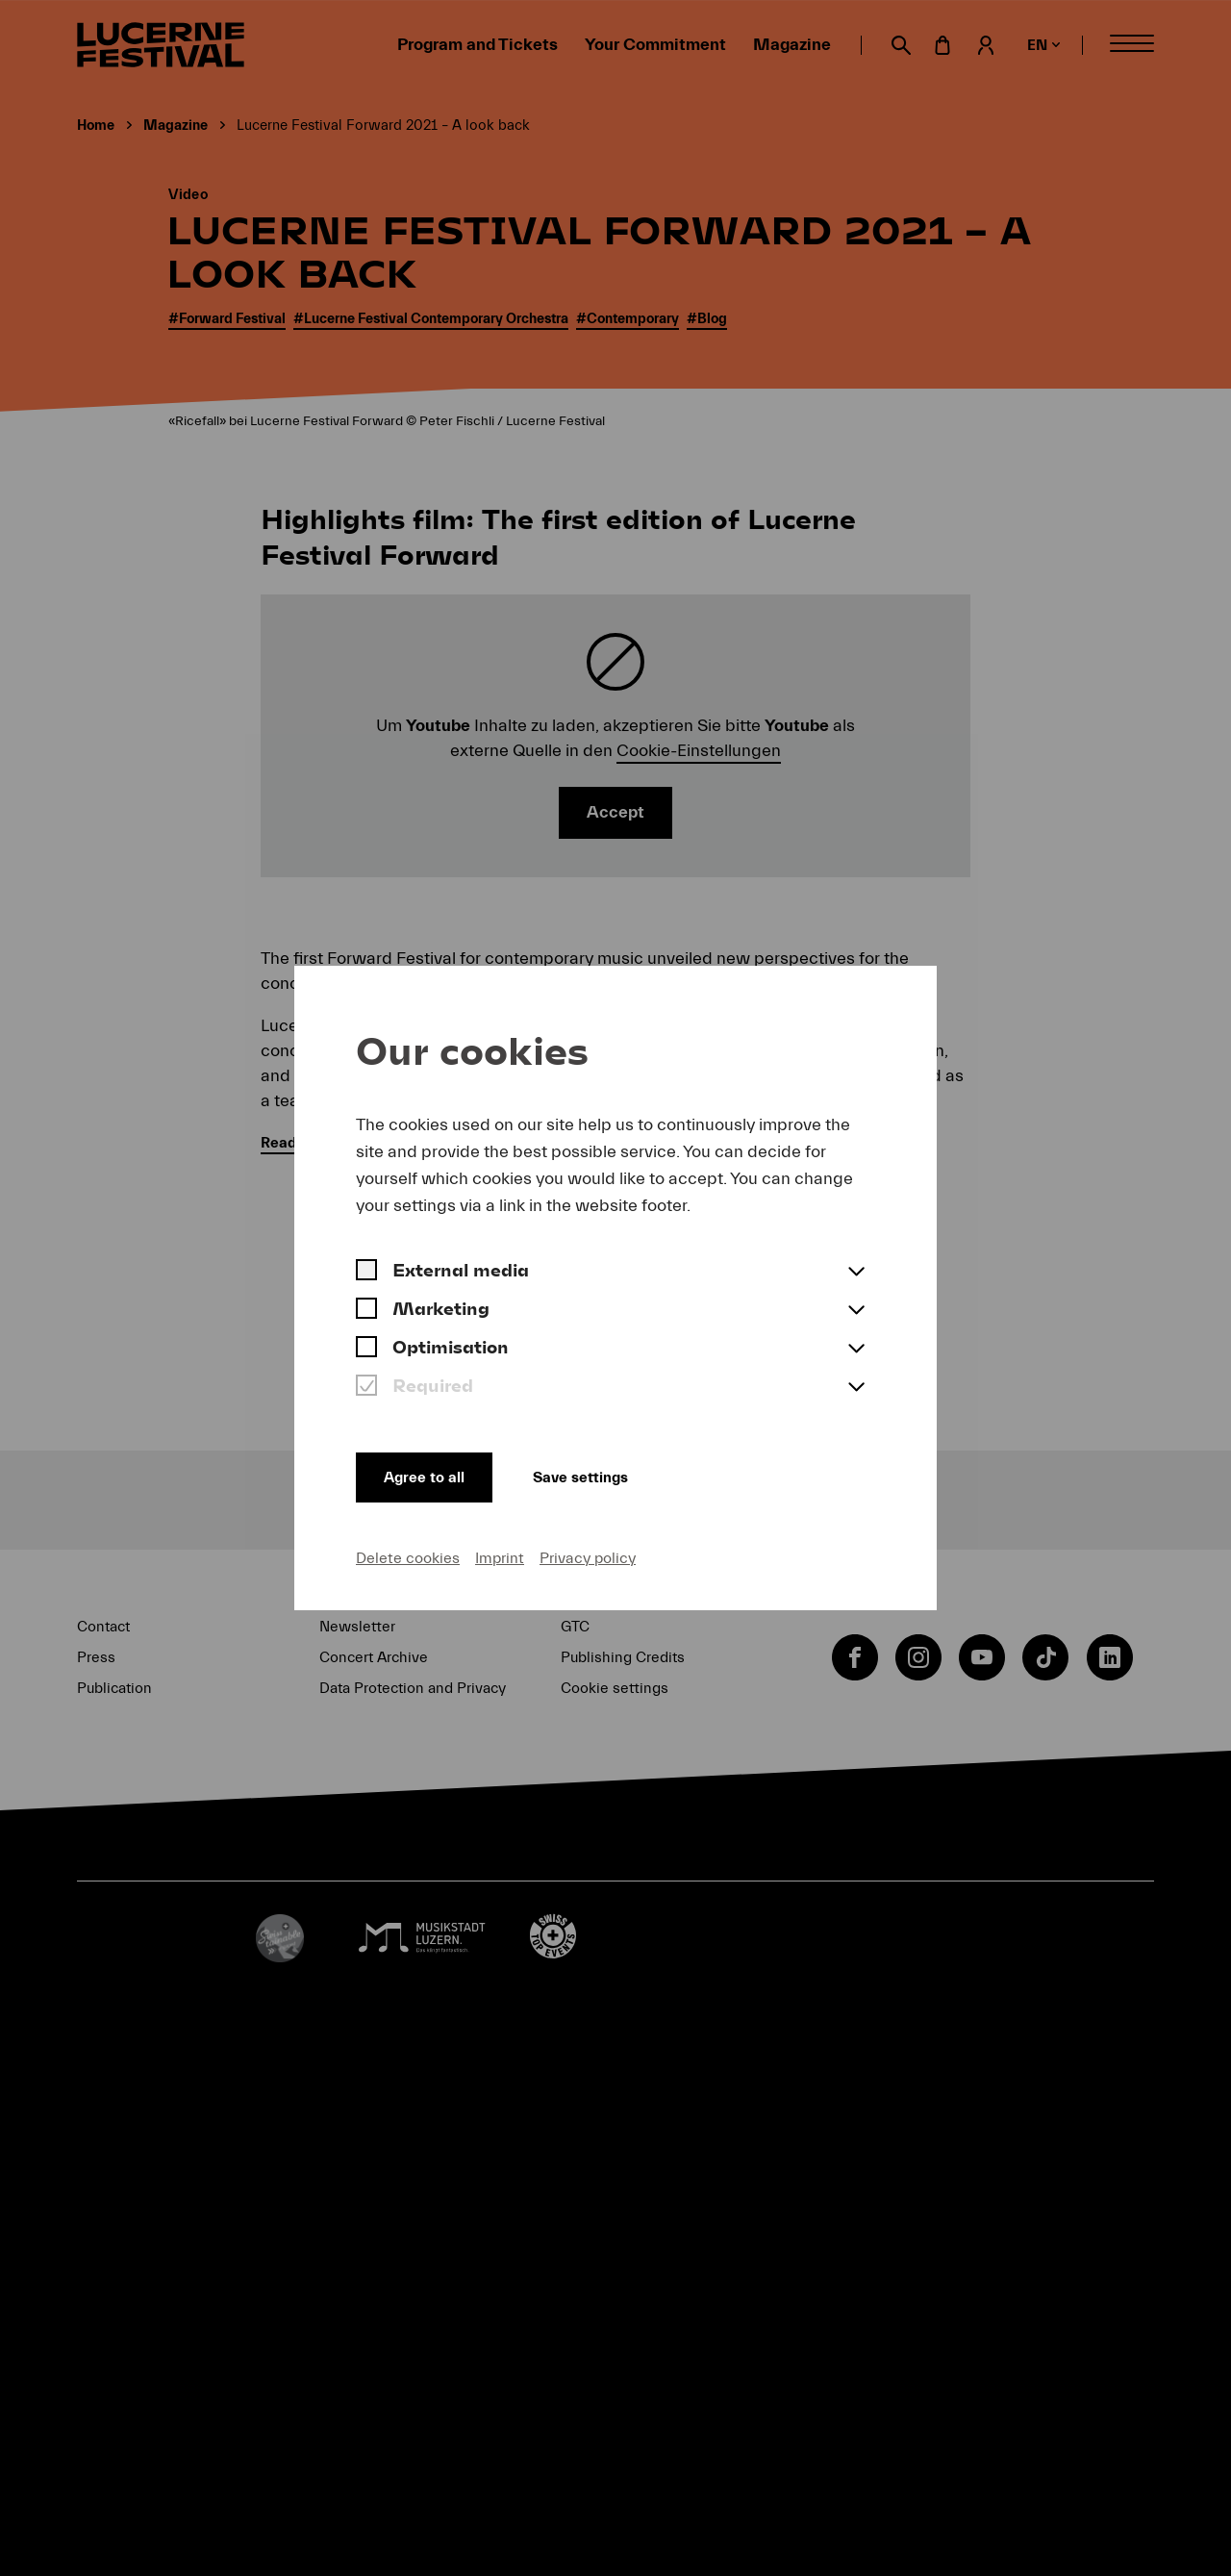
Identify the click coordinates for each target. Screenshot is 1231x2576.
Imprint (499, 1557)
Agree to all (427, 1474)
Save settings (595, 1474)
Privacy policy (588, 1557)
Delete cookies (408, 1557)
